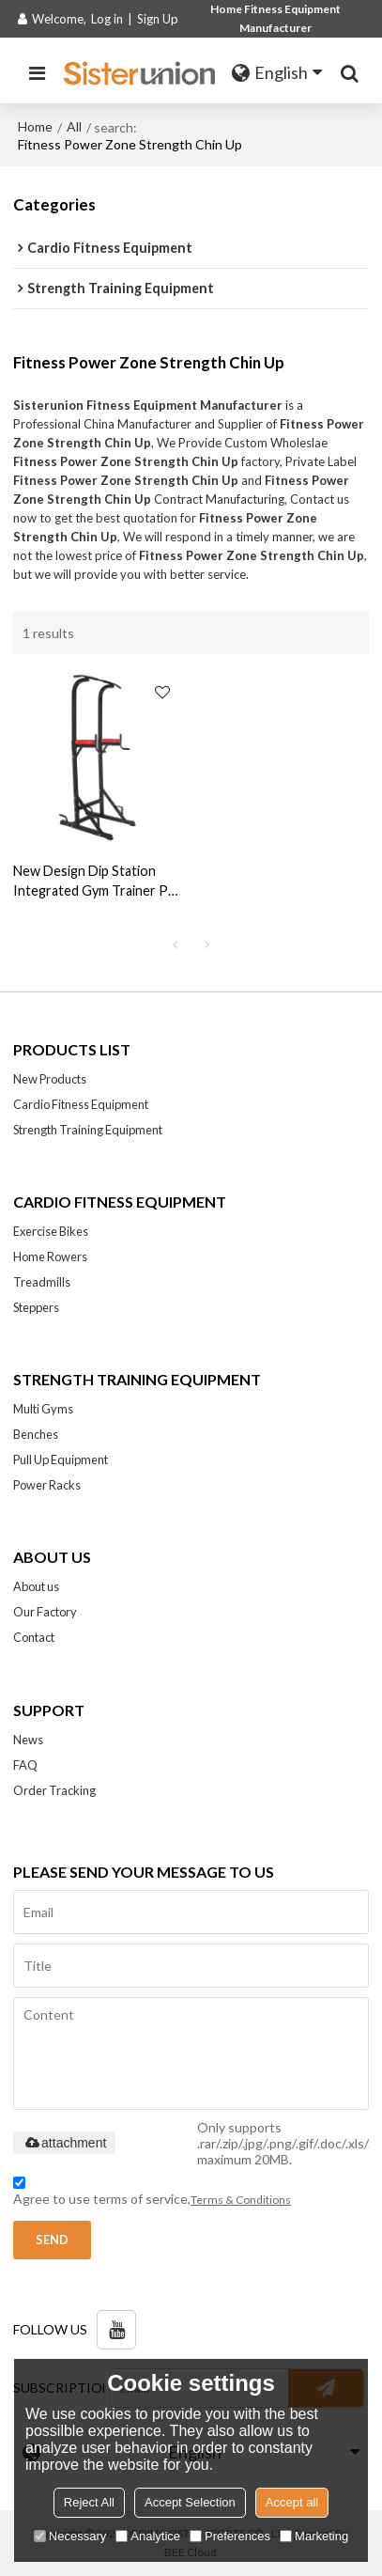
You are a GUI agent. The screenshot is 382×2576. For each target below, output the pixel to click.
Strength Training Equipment (87, 1129)
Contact (33, 1637)
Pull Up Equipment (60, 1459)
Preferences (230, 2536)
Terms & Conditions (241, 2200)
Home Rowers (50, 1256)
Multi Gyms (43, 1408)
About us (36, 1586)
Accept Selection (190, 2502)
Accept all (292, 2502)
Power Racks (47, 1484)
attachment (64, 2142)
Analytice (147, 2536)
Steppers (36, 1307)
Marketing (314, 2536)
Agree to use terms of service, (152, 2194)
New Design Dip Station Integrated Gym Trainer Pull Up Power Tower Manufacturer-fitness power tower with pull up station (97, 881)
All (74, 126)
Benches (35, 1434)
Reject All (89, 2502)
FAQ (25, 1764)
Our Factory (45, 1611)
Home (35, 126)
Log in (107, 18)
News (28, 1739)
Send (52, 2239)
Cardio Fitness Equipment (80, 1104)
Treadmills (41, 1281)
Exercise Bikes (50, 1231)
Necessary (70, 2536)
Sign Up (157, 18)
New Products (49, 1078)
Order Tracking (54, 1790)
